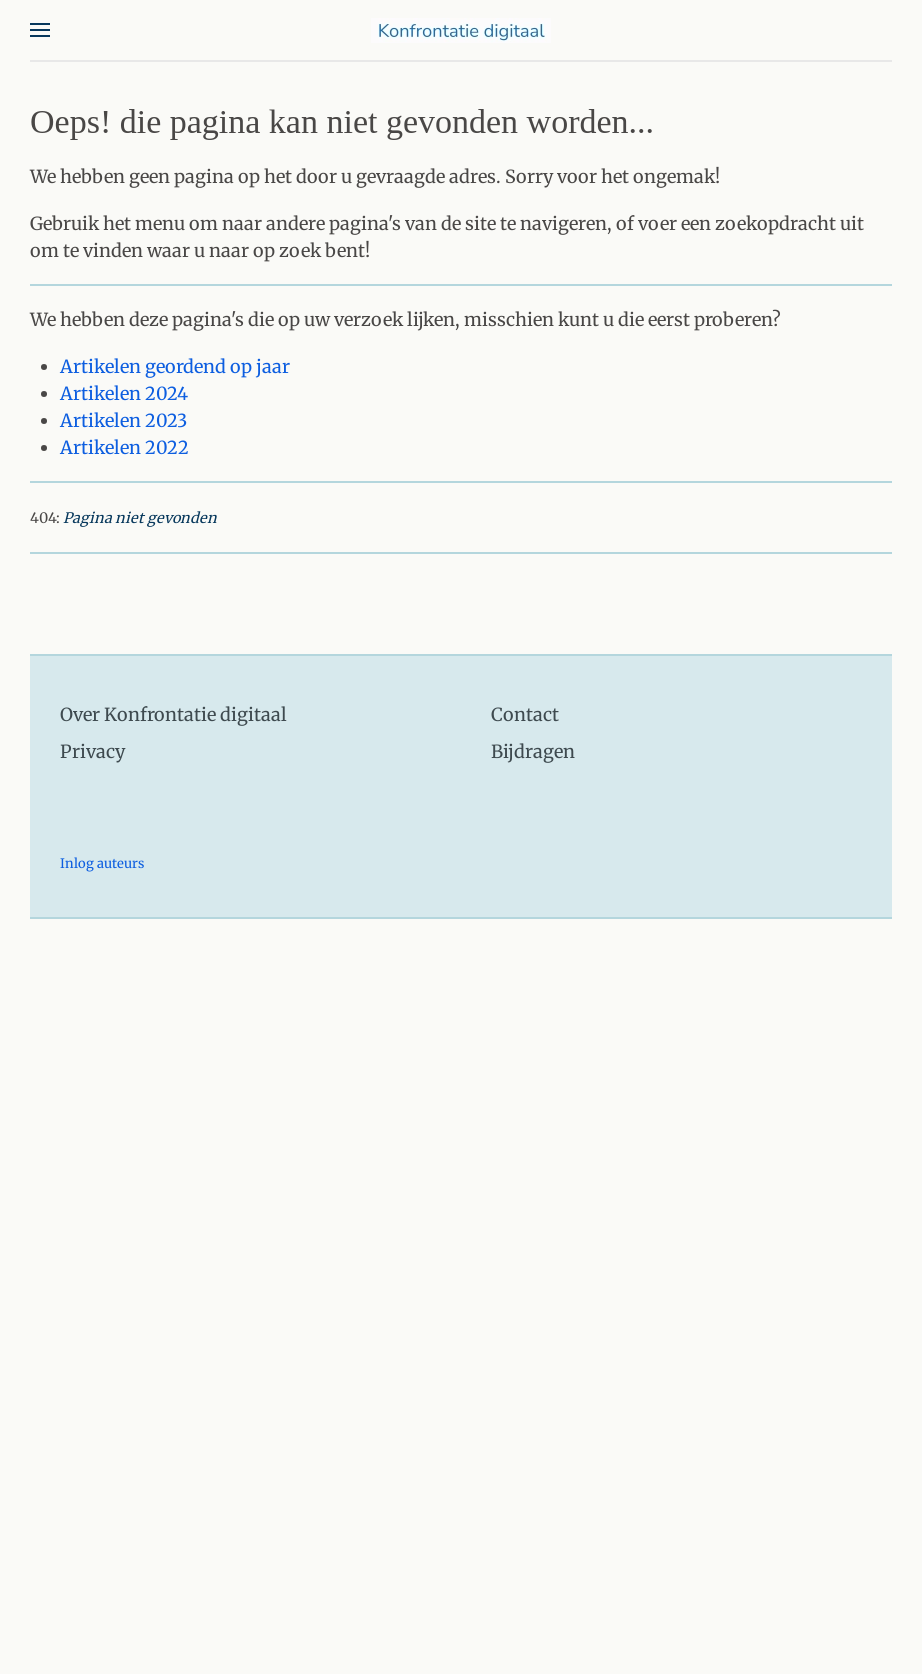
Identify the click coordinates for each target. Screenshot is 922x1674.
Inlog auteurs (102, 863)
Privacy (92, 751)
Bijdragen (533, 751)
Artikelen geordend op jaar (175, 366)
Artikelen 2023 (123, 420)
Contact (525, 714)
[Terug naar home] (461, 30)
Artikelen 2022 (124, 447)
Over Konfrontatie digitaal (173, 714)
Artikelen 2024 (124, 393)
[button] (40, 30)
